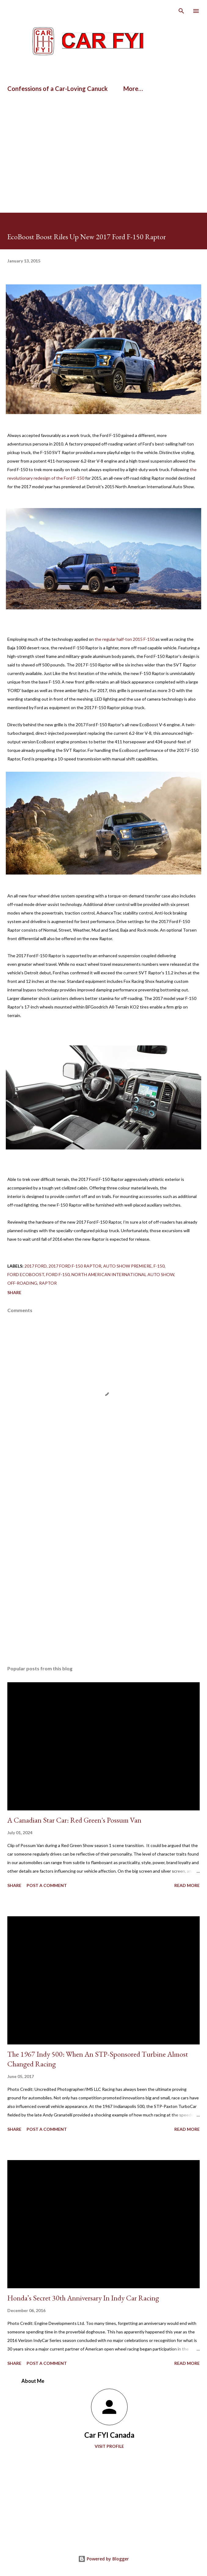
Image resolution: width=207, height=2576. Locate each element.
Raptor (48, 1283)
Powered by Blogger (103, 2559)
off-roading (22, 1283)
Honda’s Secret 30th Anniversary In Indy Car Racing (83, 2298)
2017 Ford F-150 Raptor (75, 1265)
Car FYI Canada (109, 2434)
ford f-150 (58, 1274)
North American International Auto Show (122, 1274)
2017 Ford (35, 1265)
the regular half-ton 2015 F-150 (124, 639)
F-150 (159, 1265)
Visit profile (109, 2446)
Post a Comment (47, 1885)
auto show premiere (127, 1265)
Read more (187, 1885)
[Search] (181, 11)
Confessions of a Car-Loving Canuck (57, 88)
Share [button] (14, 1292)
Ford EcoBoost (25, 1274)
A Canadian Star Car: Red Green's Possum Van (74, 1820)
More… (133, 88)
